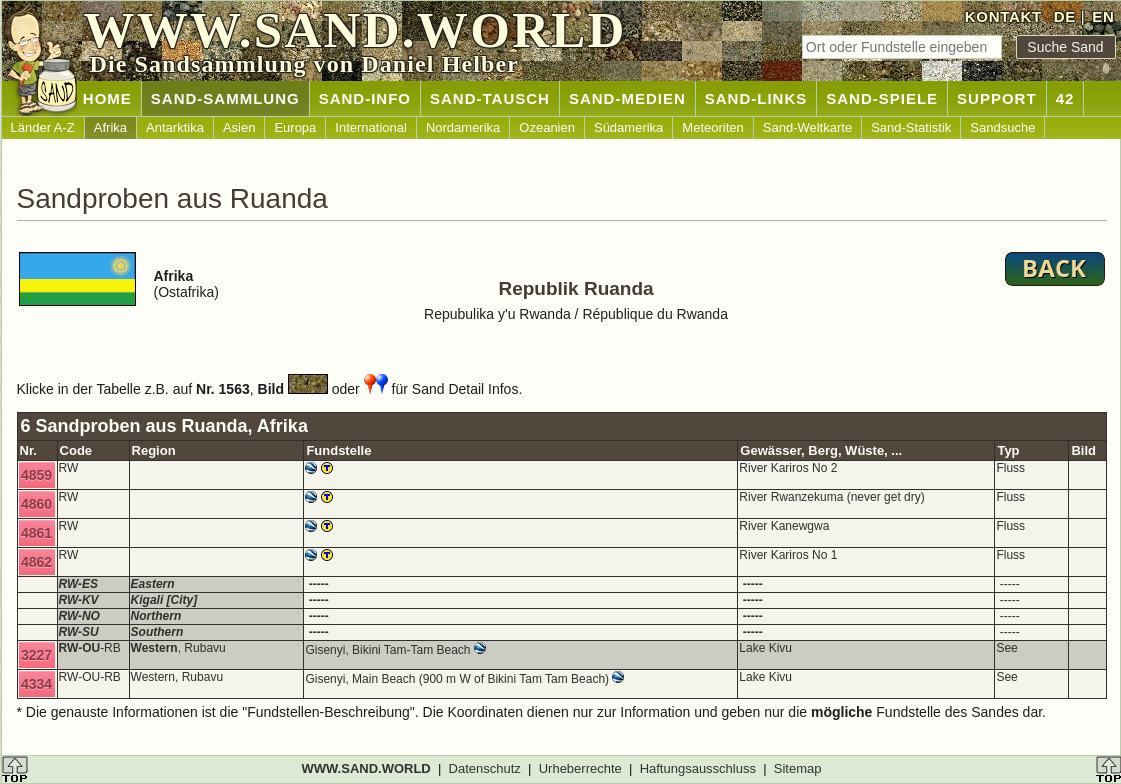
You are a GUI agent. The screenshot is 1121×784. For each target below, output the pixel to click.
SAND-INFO (365, 98)
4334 (36, 684)
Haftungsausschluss (698, 768)
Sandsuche (1002, 127)
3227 (36, 655)
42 (1065, 98)
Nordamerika (463, 127)
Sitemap (798, 768)
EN (1103, 16)
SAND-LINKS (756, 98)
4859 (36, 475)
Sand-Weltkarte (807, 127)
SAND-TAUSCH (490, 98)
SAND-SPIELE (882, 98)
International (371, 127)
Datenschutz (485, 768)
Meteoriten (712, 127)
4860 (36, 504)
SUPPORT (997, 98)
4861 (36, 533)
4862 (36, 562)
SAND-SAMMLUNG (225, 98)
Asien (239, 127)
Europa (295, 127)
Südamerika (628, 127)
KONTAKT (1003, 16)
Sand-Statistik (911, 127)
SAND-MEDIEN (627, 98)
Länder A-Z (43, 127)
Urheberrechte (580, 768)
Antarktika (175, 127)
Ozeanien (547, 127)
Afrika (110, 127)
